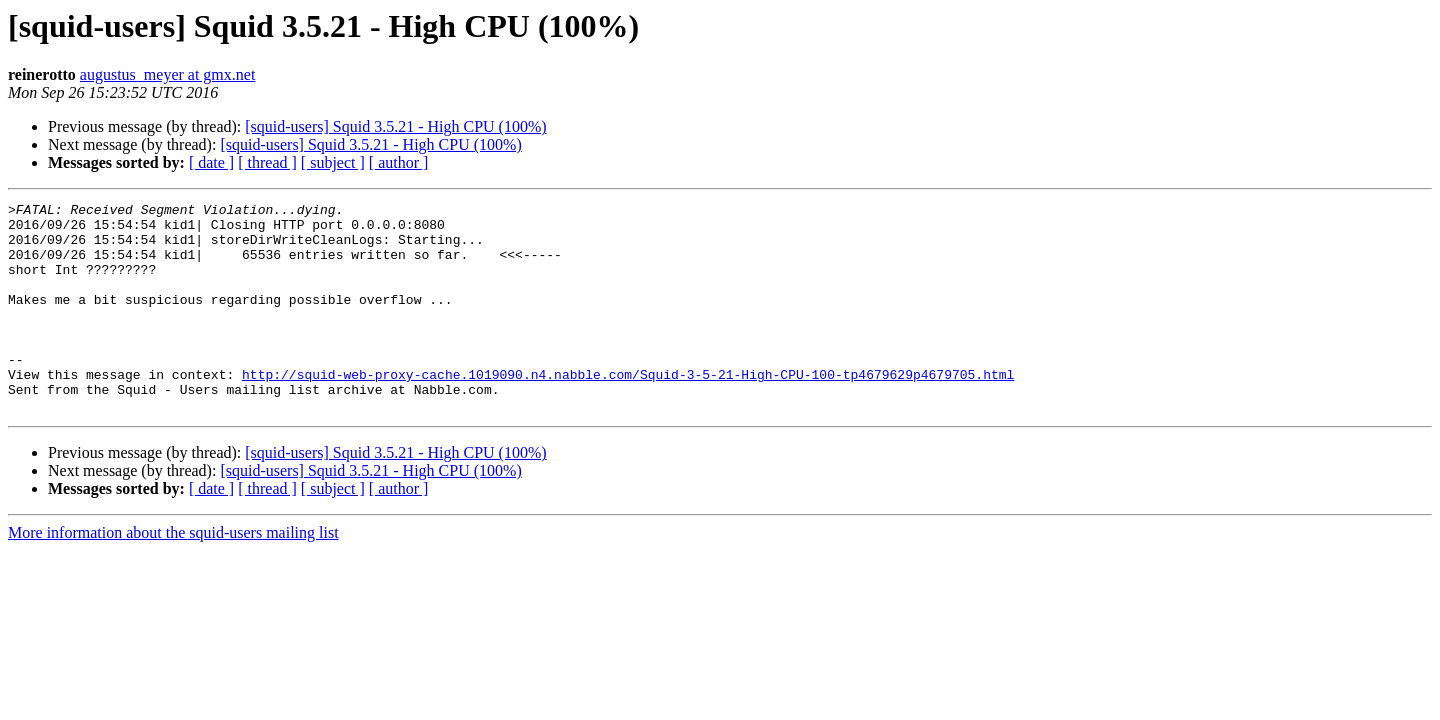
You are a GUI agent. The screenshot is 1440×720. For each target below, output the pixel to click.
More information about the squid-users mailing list (173, 574)
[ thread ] (267, 162)
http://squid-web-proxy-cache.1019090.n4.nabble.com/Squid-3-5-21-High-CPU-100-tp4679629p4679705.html (628, 410)
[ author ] (399, 162)
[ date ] (211, 162)
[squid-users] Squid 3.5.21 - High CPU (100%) (395, 126)
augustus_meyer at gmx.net (168, 74)
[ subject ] (333, 162)
